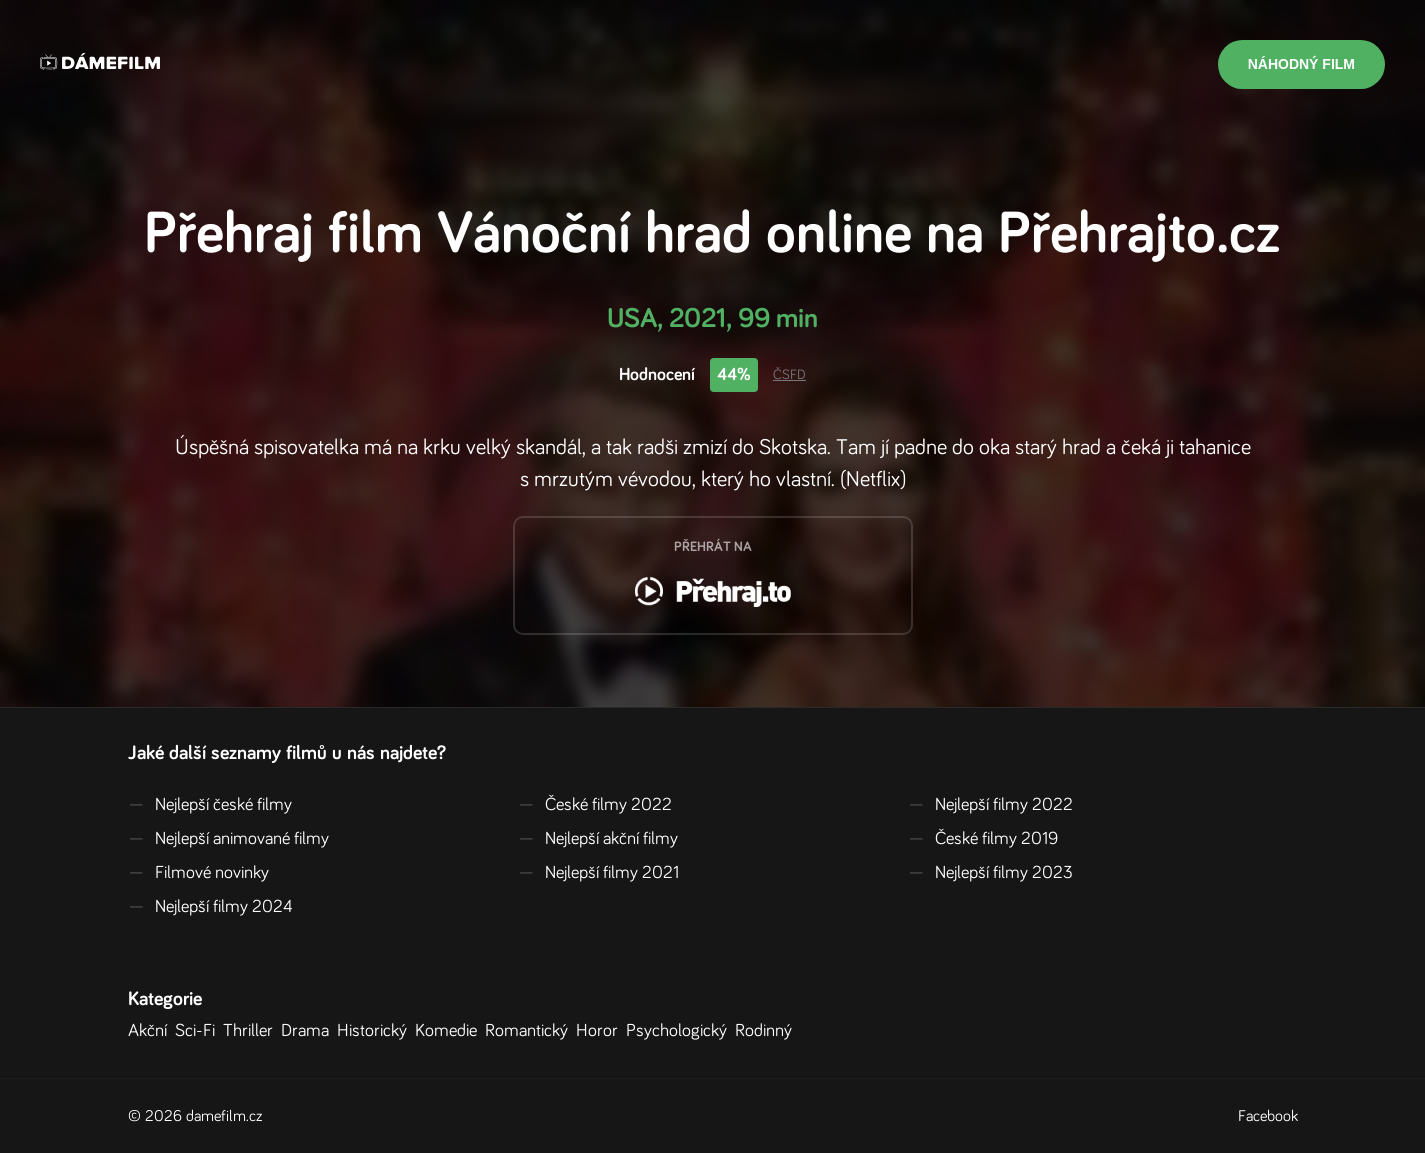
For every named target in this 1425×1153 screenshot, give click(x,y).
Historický (376, 1031)
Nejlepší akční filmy (598, 839)
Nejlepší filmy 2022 (990, 805)
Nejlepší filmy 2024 (210, 907)
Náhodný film (1301, 64)
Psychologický (680, 1031)
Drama (309, 1031)
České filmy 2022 (595, 805)
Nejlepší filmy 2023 (990, 873)
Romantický (530, 1031)
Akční (151, 1031)
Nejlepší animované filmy (228, 839)
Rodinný (767, 1031)
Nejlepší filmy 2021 (598, 873)
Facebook (1268, 1116)
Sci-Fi (199, 1031)
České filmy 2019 (983, 839)
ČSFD (789, 375)
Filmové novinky (198, 873)
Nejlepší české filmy (210, 805)
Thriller (252, 1031)
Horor (601, 1031)
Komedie (450, 1031)
